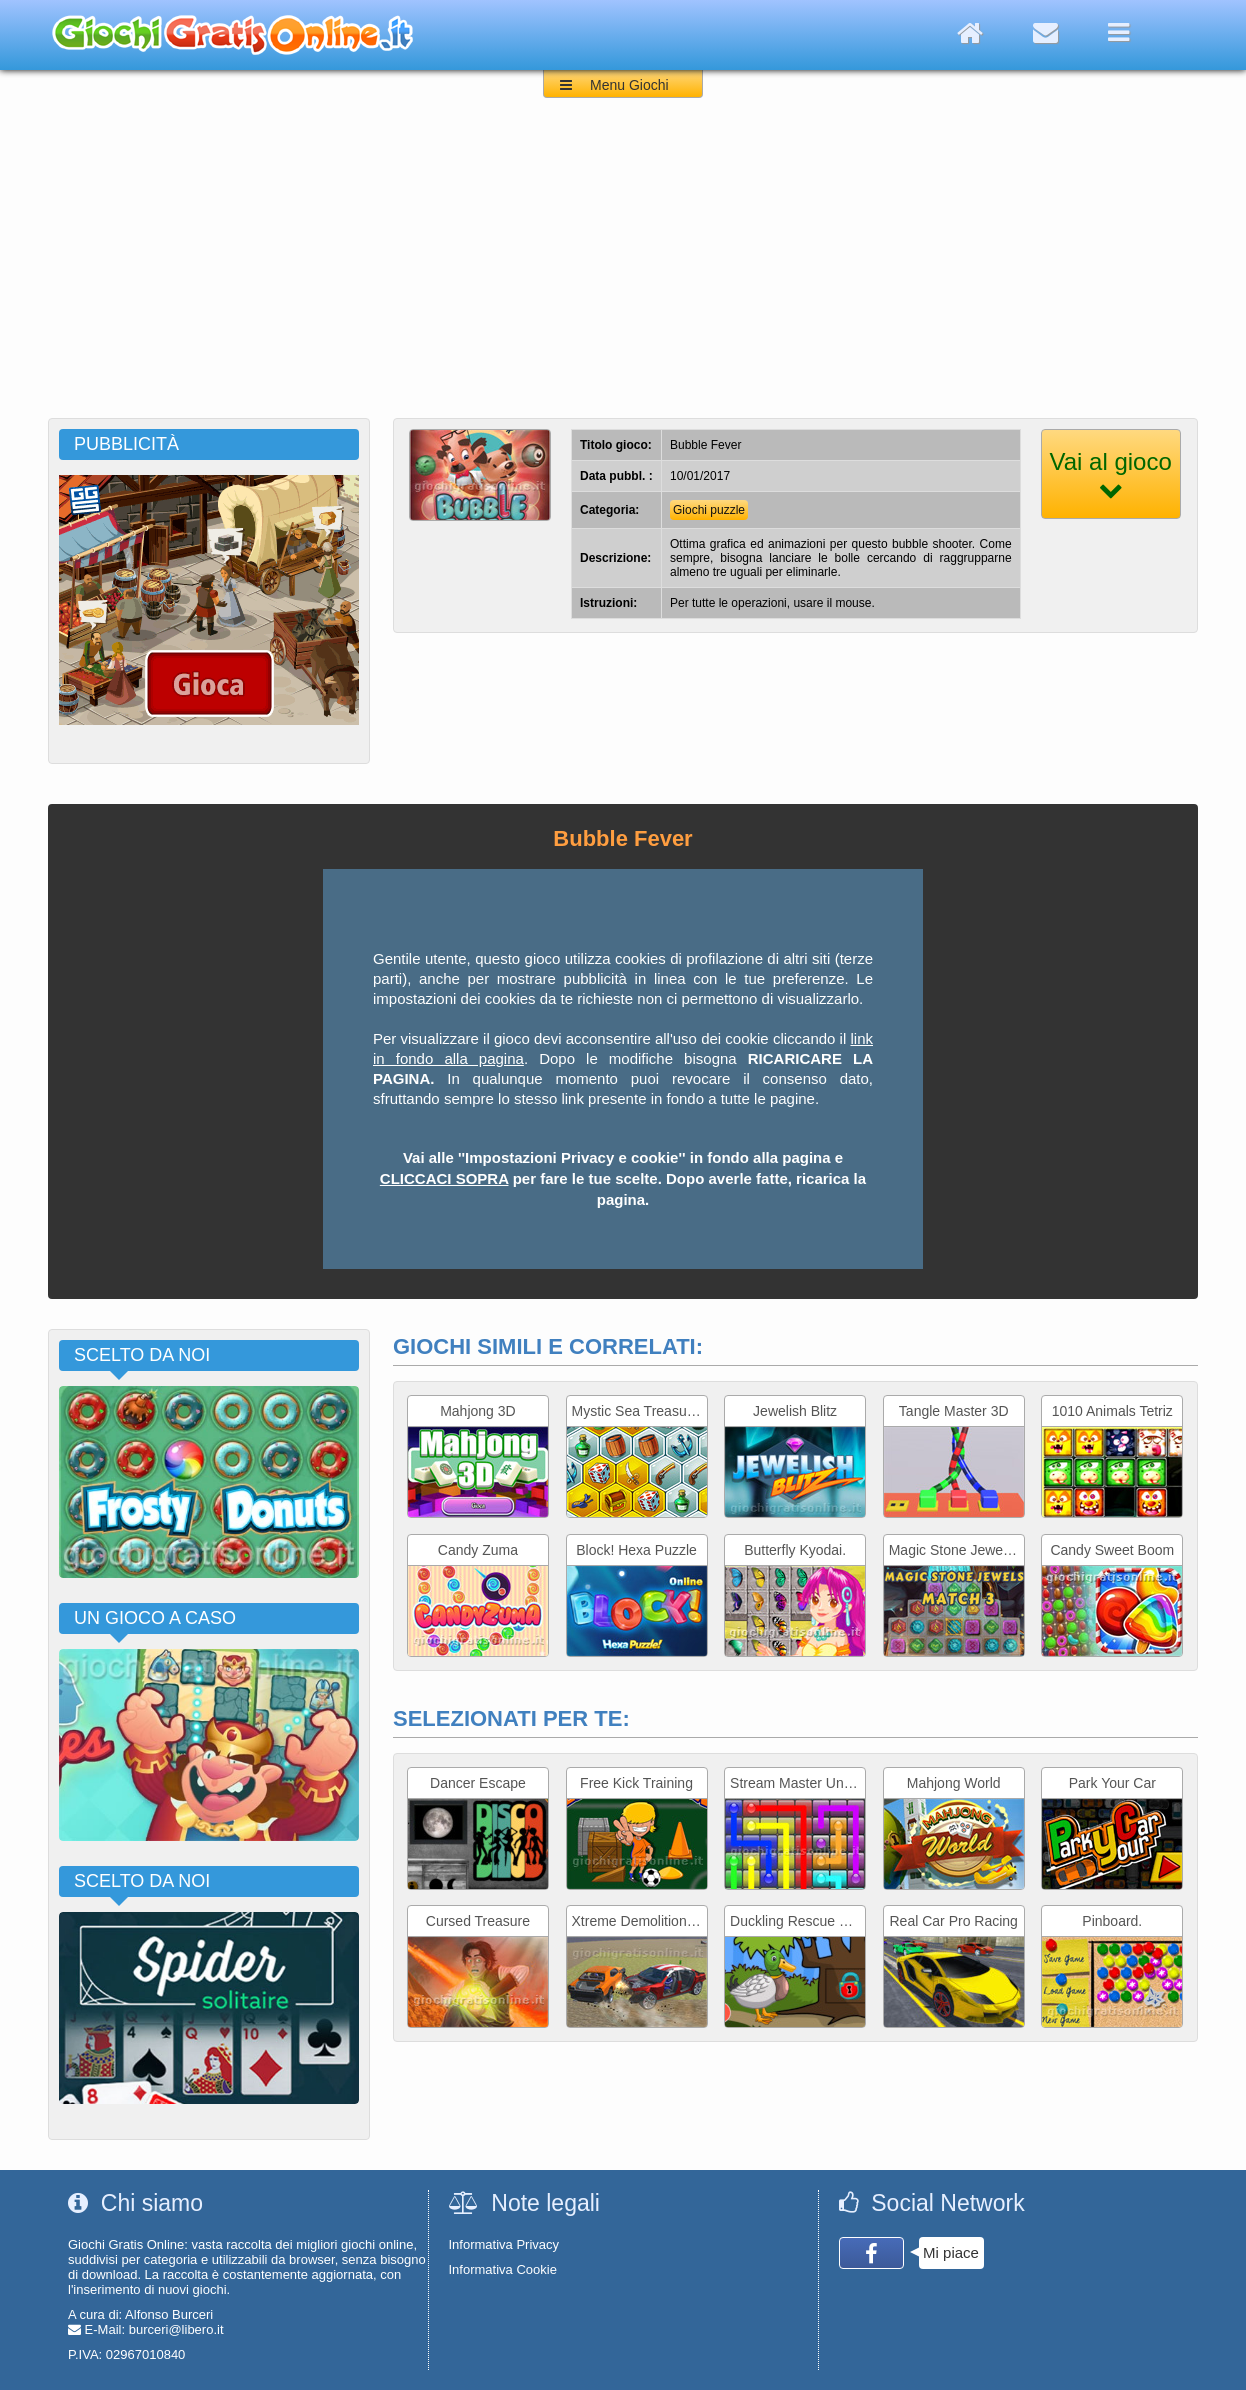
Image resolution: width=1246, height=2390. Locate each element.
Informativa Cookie (503, 2269)
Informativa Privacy (504, 2244)
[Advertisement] (623, 268)
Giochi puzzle (709, 510)
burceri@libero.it (176, 2329)
